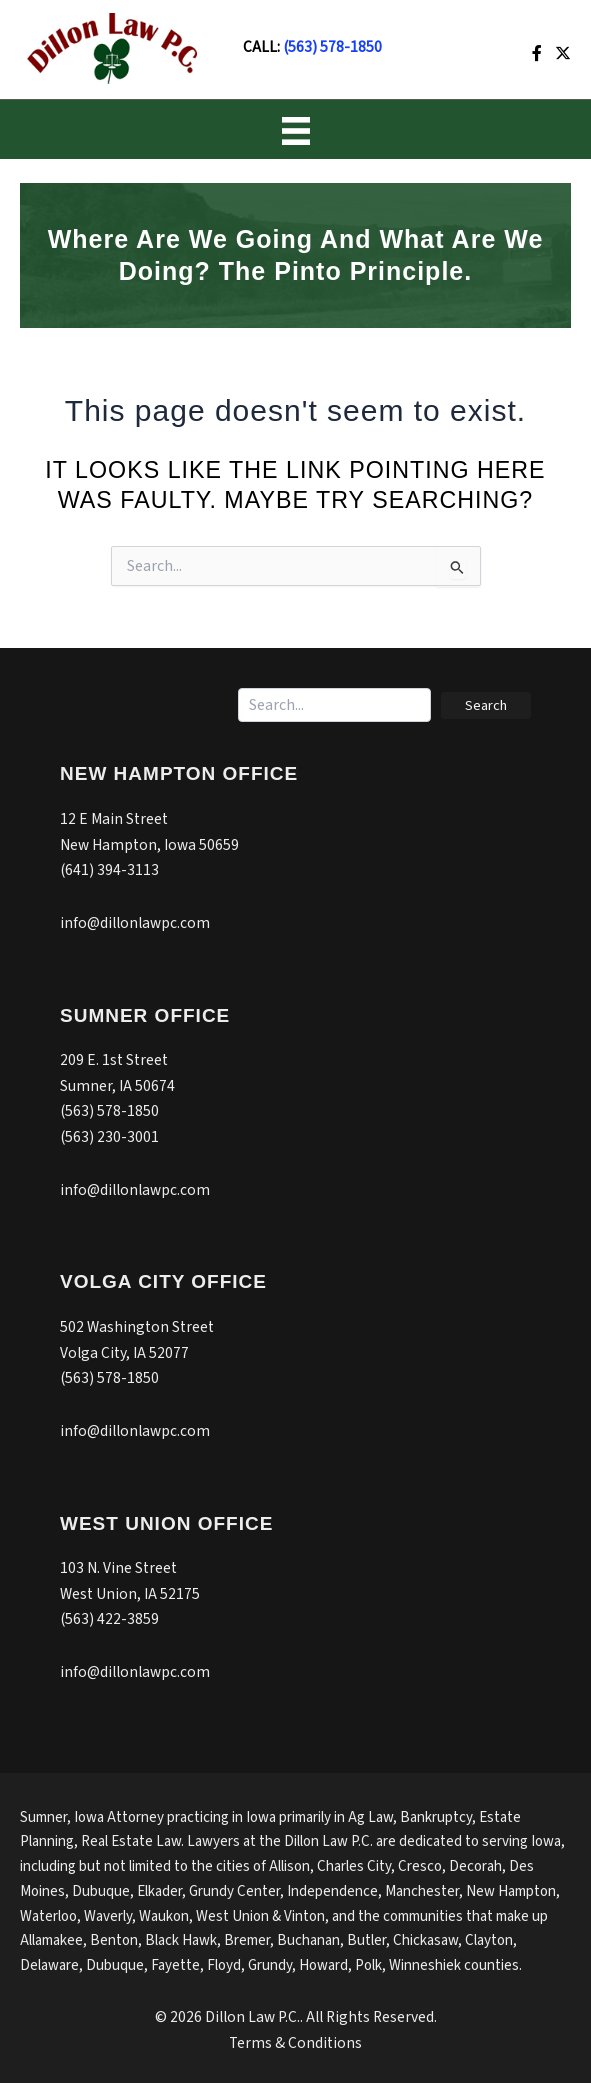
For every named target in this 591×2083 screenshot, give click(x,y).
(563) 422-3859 (109, 1619)
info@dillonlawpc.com (135, 923)
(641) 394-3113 (109, 870)
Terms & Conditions (295, 2043)
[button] (486, 705)
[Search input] (334, 705)
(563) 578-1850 (332, 47)
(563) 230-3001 (109, 1137)
